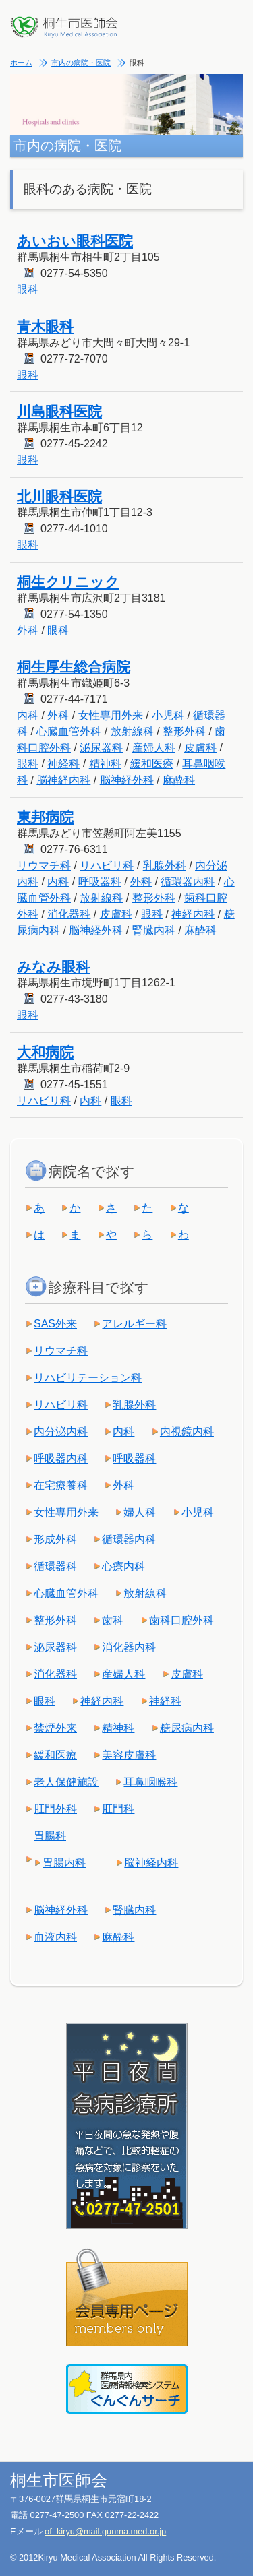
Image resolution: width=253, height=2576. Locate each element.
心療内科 (123, 1566)
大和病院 (45, 1052)
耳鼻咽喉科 (150, 1782)
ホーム (21, 63)
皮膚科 (200, 747)
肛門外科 (55, 1809)
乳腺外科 (164, 865)
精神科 (105, 763)
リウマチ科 (44, 865)
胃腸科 (50, 1836)
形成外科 (55, 1539)
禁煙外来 (55, 1728)
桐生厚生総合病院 (73, 666)
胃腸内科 (64, 1862)
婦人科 (139, 1512)
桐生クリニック (68, 582)
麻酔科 (179, 780)
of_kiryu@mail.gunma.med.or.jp (105, 2531)
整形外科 (184, 731)
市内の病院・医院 (81, 63)
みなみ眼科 (53, 966)
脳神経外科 (127, 780)
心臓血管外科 (68, 731)
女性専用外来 (110, 715)
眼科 (27, 289)
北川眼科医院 (59, 496)
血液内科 (55, 1937)
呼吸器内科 (61, 1458)
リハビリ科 (107, 865)
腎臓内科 (153, 930)
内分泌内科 (61, 1431)
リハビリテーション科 (88, 1377)
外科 (27, 630)
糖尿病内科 (187, 1728)
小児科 (168, 715)
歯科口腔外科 (181, 1620)
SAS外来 (55, 1323)
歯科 (112, 1620)
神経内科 (193, 914)
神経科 (63, 763)
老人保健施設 (66, 1782)
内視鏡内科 (187, 1431)
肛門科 (118, 1809)
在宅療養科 (61, 1485)
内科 (27, 715)
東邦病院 (45, 817)
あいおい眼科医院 (75, 241)
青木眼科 (45, 326)
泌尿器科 (101, 747)
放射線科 (132, 731)
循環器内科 (188, 881)
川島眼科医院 (59, 411)
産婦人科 (153, 747)
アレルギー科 (134, 1323)
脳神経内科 (63, 780)
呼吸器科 (99, 881)
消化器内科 (129, 1647)
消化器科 (68, 914)
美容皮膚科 (129, 1755)
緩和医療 (151, 763)
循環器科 (55, 1566)
